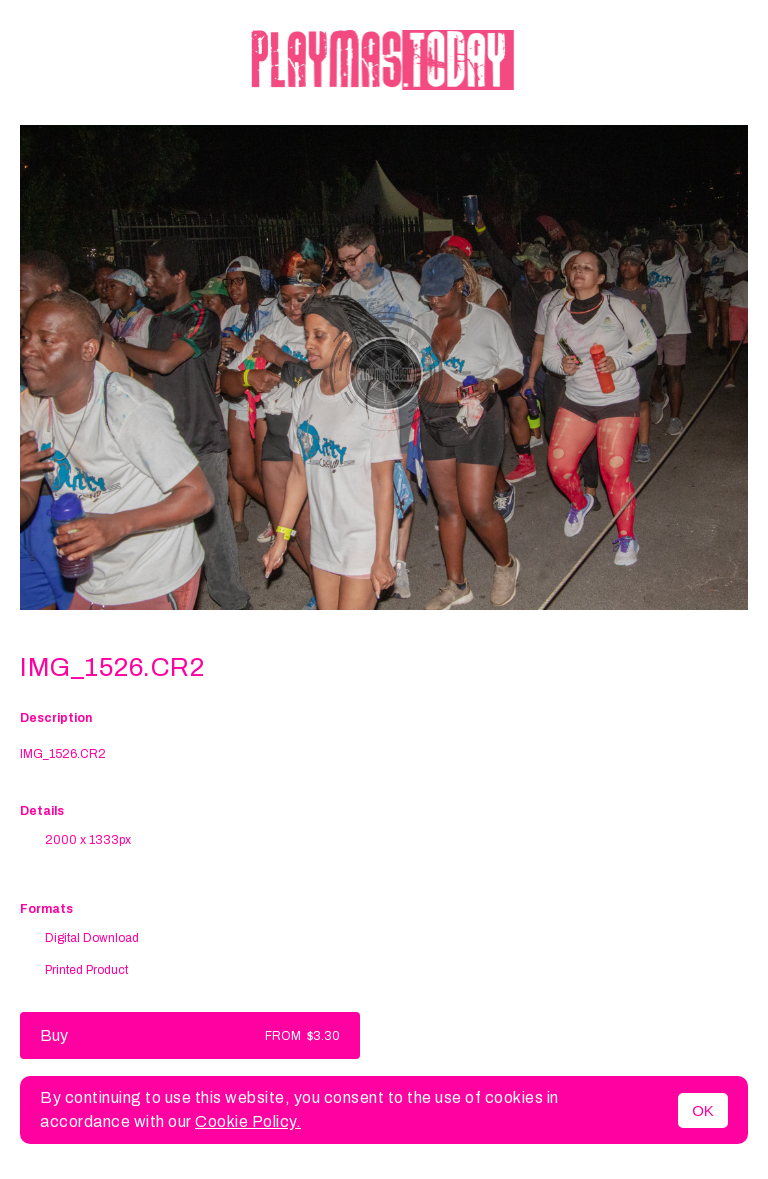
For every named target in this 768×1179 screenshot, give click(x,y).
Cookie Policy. (248, 1121)
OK (703, 1110)
